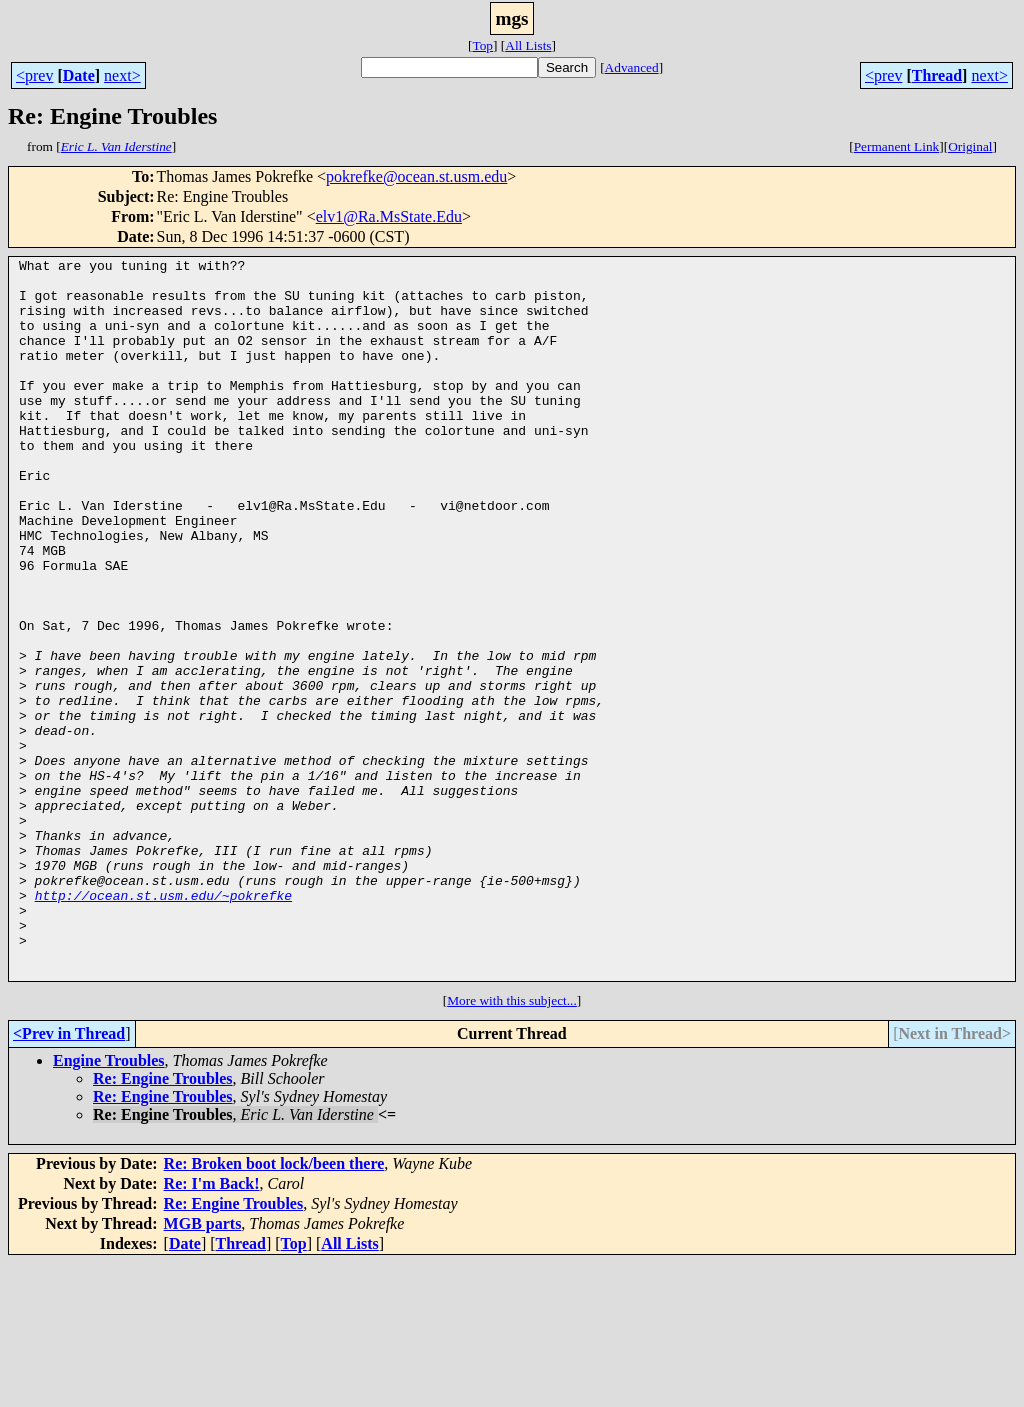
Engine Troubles (109, 1204)
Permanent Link (897, 146)
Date (79, 75)
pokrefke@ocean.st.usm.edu (416, 176)
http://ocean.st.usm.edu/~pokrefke (163, 1024)
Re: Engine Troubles (163, 1222)
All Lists (528, 45)
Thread (937, 75)
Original (970, 146)
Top (482, 45)
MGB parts (203, 1367)
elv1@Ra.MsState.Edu (389, 216)
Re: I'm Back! (212, 1327)
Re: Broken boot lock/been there (274, 1307)
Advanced (632, 67)
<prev (34, 75)
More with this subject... (512, 1144)
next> (122, 75)
